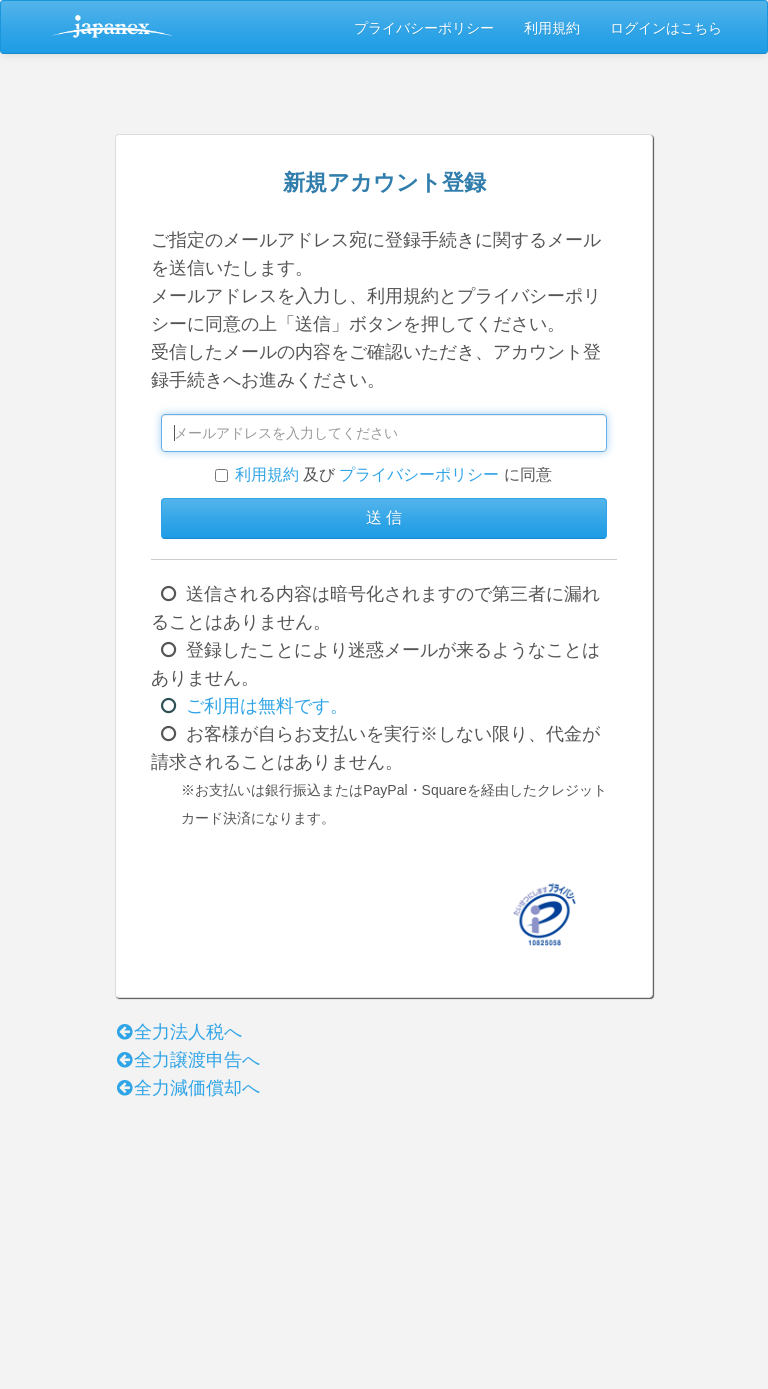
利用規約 (552, 28)
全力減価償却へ (187, 1088)
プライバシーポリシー (424, 28)
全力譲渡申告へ (187, 1060)
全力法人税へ (178, 1032)
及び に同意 (383, 475)
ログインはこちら (666, 28)
